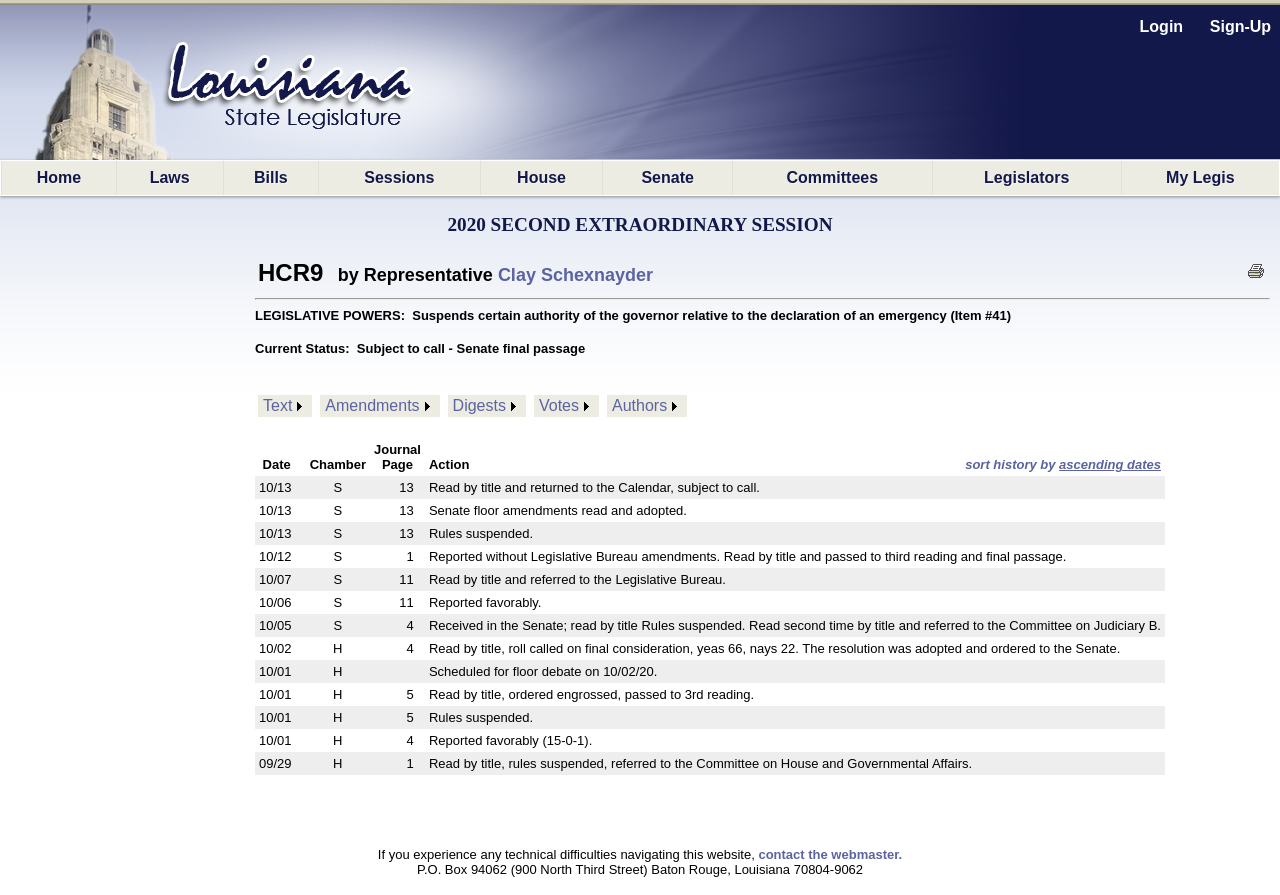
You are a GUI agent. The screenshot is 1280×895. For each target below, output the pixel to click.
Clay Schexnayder (575, 275)
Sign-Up (1240, 26)
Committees (833, 177)
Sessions (399, 177)
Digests (479, 405)
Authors (639, 405)
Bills (271, 177)
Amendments (372, 405)
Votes (559, 405)
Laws (170, 177)
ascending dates (1110, 464)
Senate (667, 177)
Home (59, 177)
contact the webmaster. (830, 854)
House (541, 177)
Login (1162, 26)
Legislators (1026, 177)
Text (277, 405)
